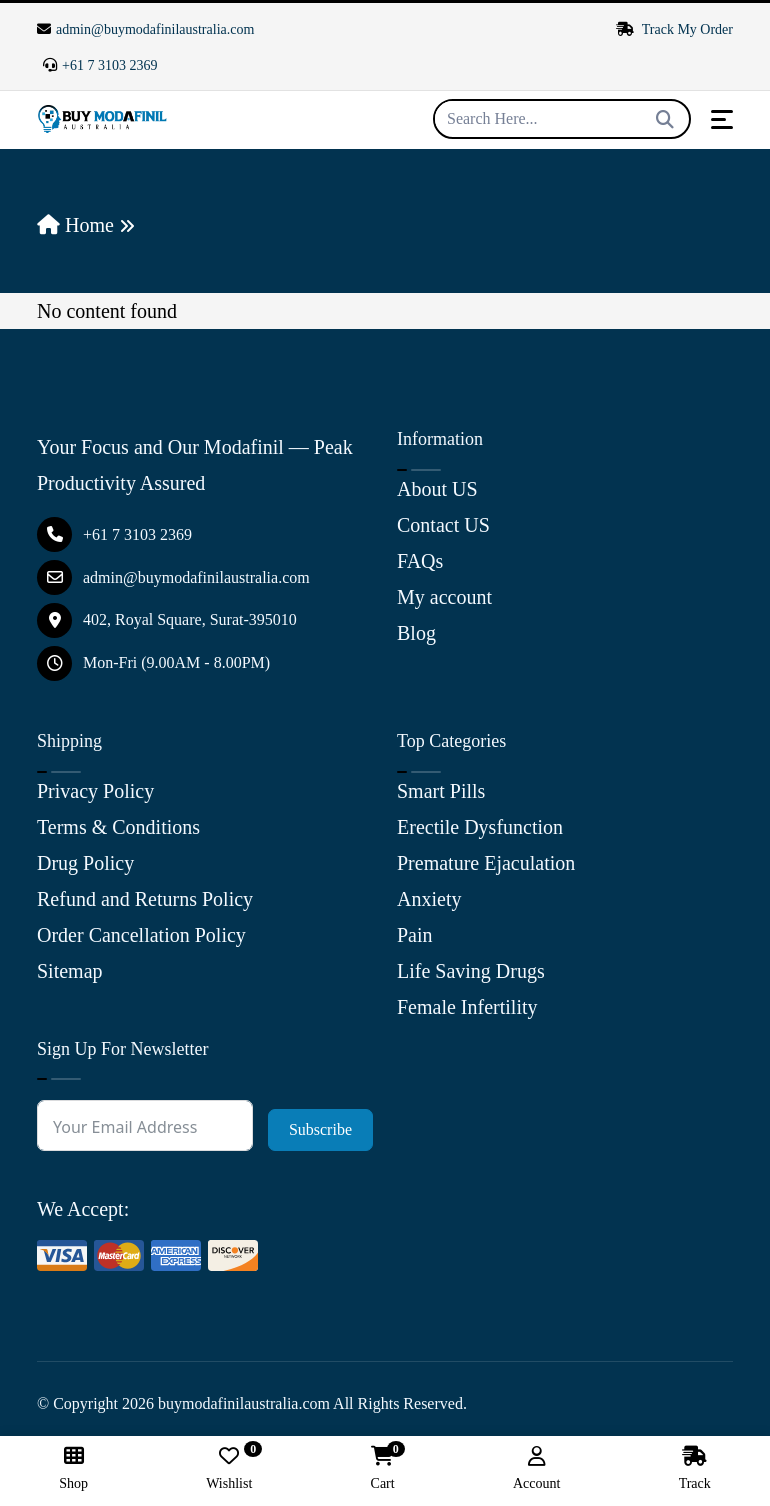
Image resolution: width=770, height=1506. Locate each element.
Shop (73, 1468)
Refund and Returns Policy (145, 899)
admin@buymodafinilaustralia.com (145, 29)
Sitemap (70, 971)
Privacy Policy (95, 791)
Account (536, 1468)
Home (75, 225)
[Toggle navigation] (722, 119)
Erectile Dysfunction (480, 827)
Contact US (443, 525)
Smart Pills (441, 791)
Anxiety (429, 899)
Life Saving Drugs (471, 971)
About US (437, 489)
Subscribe (320, 1129)
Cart (383, 1468)
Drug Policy (85, 863)
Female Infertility (467, 1007)
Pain (415, 935)
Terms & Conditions (118, 827)
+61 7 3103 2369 (100, 65)
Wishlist (229, 1468)
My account (444, 597)
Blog (416, 633)
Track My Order (675, 29)
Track (695, 1468)
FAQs (420, 561)
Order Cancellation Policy (141, 935)
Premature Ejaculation (486, 863)
